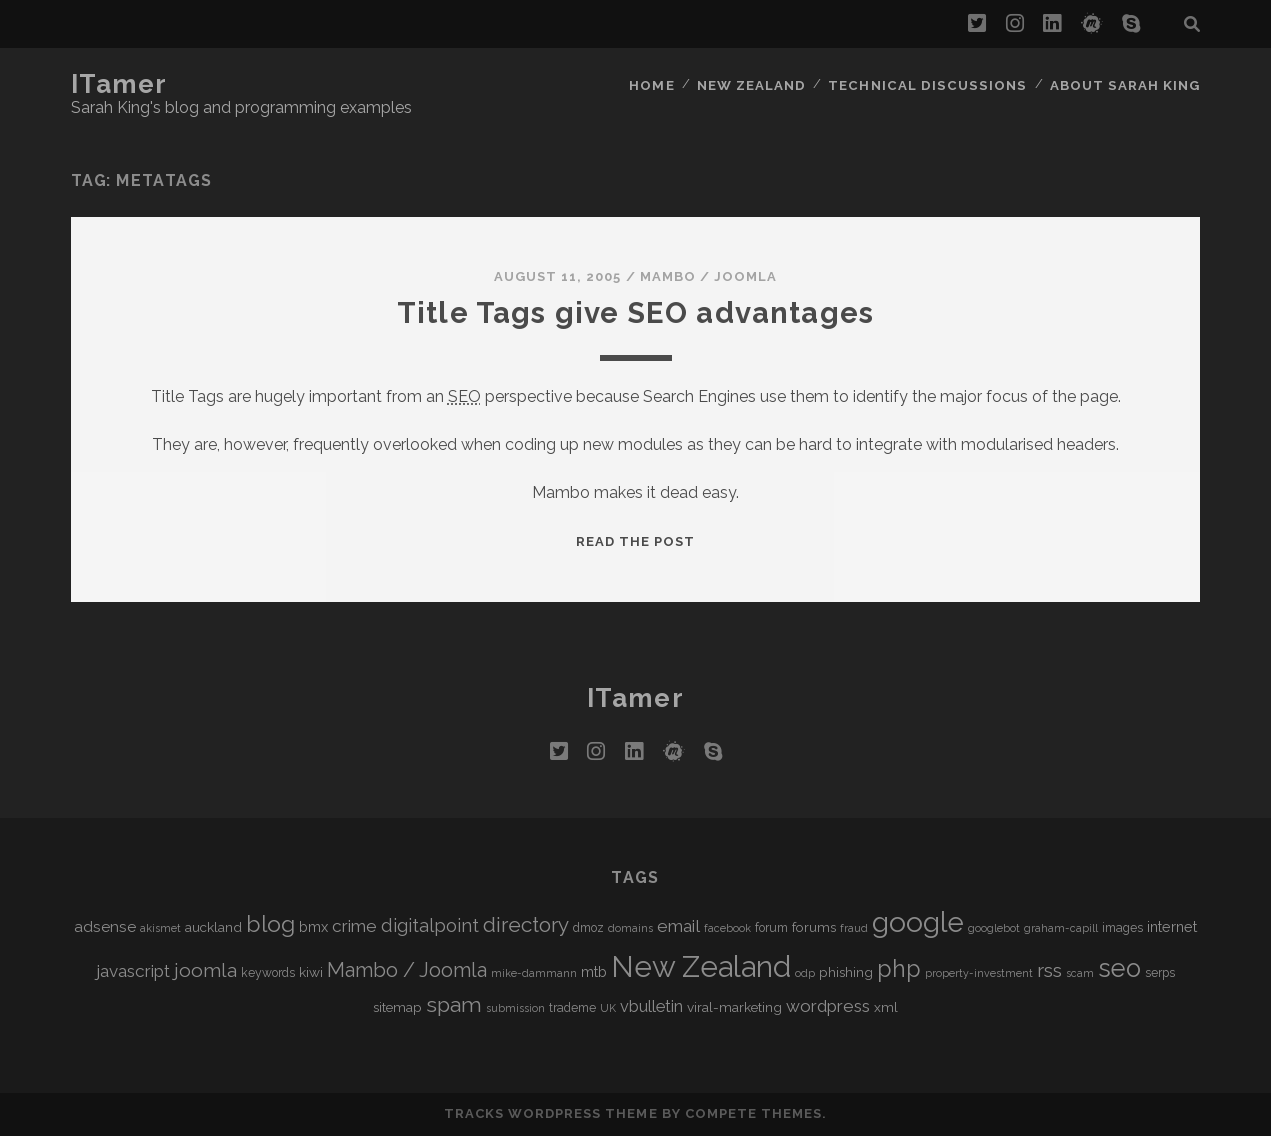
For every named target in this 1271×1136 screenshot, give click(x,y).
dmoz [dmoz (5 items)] (588, 928)
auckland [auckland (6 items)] (213, 927)
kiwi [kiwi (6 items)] (311, 972)
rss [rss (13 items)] (1049, 970)
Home (659, 84)
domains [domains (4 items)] (630, 928)
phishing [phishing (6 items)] (846, 972)
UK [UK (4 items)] (608, 1008)
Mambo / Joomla (709, 276)
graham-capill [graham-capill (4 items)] (1061, 928)
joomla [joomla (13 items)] (205, 970)
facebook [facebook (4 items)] (727, 928)
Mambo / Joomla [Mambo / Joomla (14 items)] (407, 970)
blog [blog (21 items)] (270, 923)
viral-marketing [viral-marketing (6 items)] (734, 1007)
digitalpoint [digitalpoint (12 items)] (430, 925)
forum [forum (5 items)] (771, 928)
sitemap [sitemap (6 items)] (397, 1007)
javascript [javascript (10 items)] (133, 971)
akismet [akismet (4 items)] (160, 928)
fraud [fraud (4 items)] (854, 928)
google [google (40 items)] (918, 922)
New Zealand (759, 84)
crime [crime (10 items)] (354, 926)
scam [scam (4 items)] (1080, 973)
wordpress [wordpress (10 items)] (828, 1006)
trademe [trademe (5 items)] (572, 1008)
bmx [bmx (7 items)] (313, 926)
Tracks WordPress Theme (551, 1113)
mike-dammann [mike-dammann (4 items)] (534, 973)
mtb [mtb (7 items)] (594, 971)
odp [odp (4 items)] (805, 973)
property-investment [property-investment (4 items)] (979, 973)
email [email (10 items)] (678, 926)
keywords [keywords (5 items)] (268, 973)
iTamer (119, 84)
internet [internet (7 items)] (1172, 926)
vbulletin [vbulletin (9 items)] (651, 1006)
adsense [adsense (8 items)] (105, 926)
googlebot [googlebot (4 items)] (994, 928)
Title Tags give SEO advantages (635, 312)
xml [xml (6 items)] (886, 1007)
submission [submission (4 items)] (515, 1008)
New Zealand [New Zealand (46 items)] (701, 966)
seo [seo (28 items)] (1119, 968)
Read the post (636, 541)
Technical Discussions (931, 84)
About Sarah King (1126, 84)
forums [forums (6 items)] (814, 927)
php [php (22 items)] (899, 968)
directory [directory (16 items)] (526, 924)
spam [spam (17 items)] (454, 1004)
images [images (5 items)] (1122, 928)
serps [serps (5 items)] (1160, 973)
